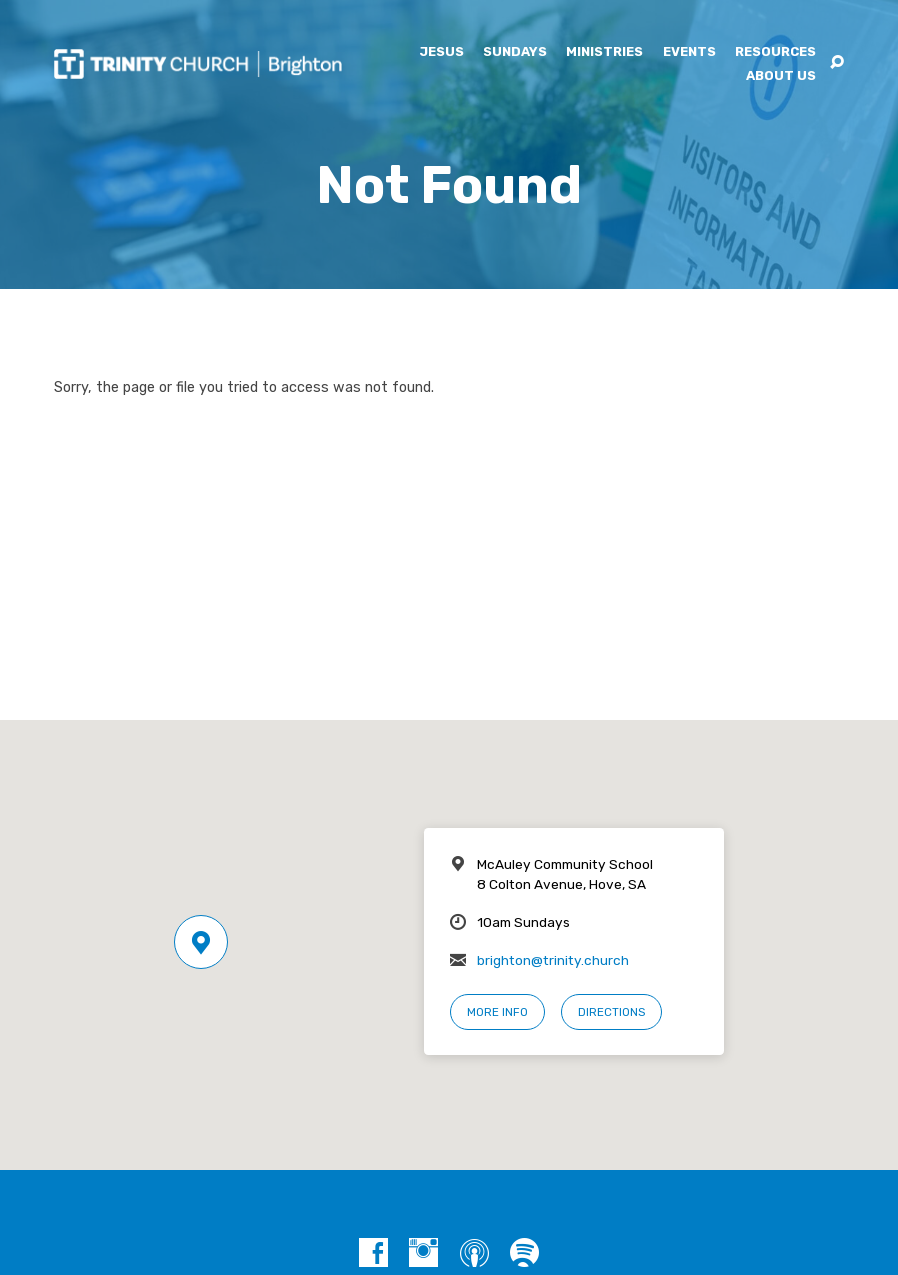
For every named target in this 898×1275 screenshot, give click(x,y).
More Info (497, 1012)
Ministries (604, 52)
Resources (775, 52)
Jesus (441, 52)
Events (689, 52)
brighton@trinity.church (553, 960)
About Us (781, 76)
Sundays (515, 52)
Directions (611, 1012)
